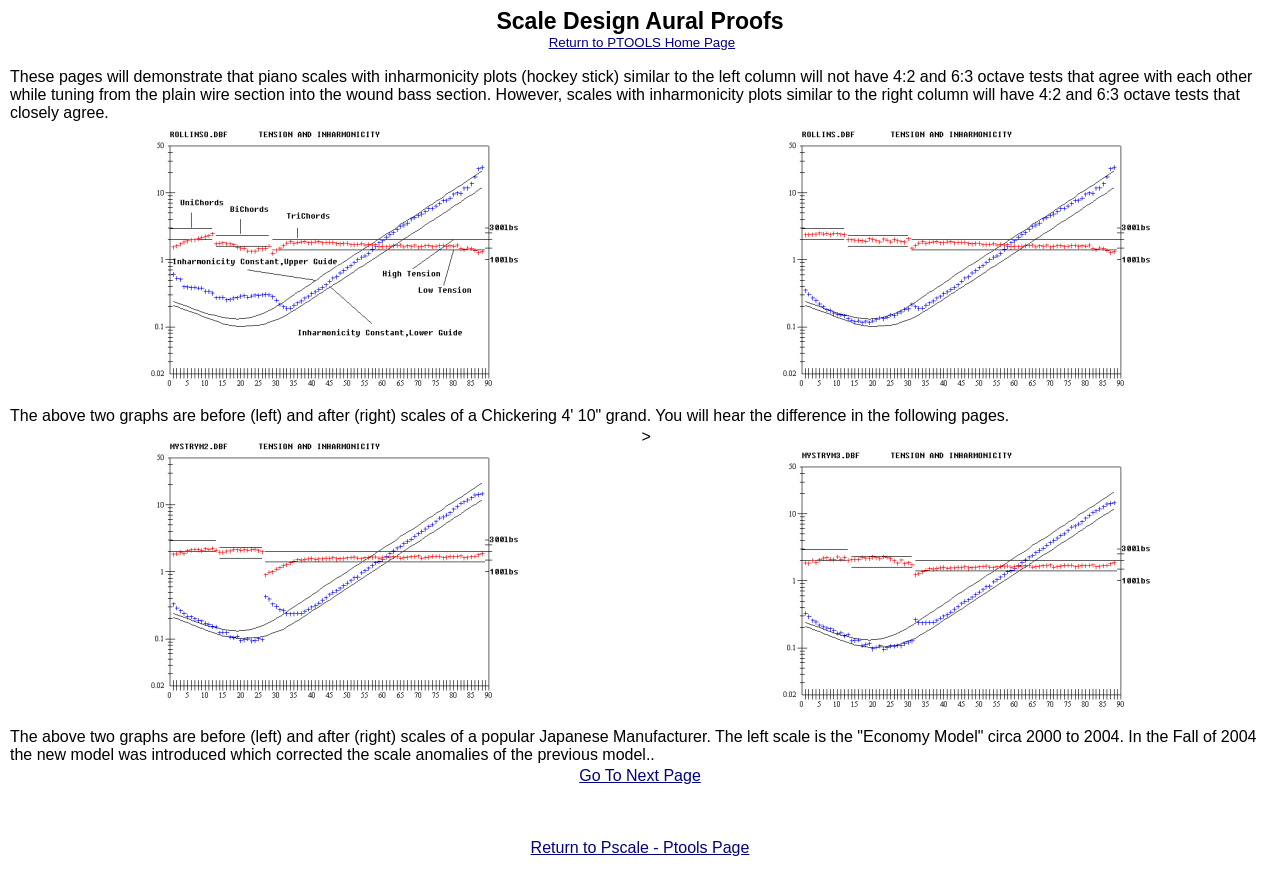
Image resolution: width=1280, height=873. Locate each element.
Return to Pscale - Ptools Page (640, 847)
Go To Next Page (640, 775)
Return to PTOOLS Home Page (642, 42)
